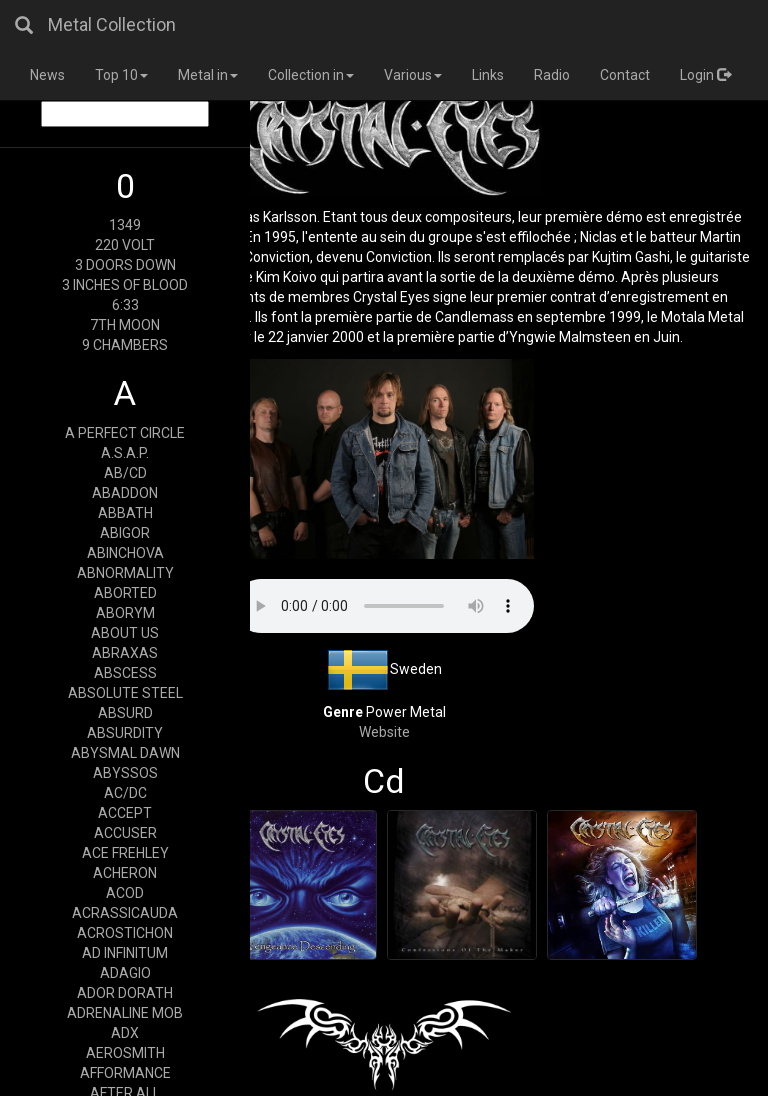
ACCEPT (125, 813)
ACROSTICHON (125, 933)
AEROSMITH (125, 1053)
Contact (625, 75)
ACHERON (125, 873)
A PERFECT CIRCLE (125, 433)
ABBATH (125, 513)
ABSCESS (125, 673)
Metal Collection (112, 24)
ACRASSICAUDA (125, 913)
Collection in (311, 75)
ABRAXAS (125, 653)
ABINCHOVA (125, 553)
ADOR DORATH (125, 993)
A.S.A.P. (125, 453)
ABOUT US (125, 633)
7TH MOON (125, 325)
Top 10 (121, 75)
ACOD (125, 893)
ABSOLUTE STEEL (125, 693)
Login (705, 75)
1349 (125, 225)
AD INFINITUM (125, 953)
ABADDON (125, 493)
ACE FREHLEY (125, 853)
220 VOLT (125, 245)
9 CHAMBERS (125, 345)
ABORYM (125, 613)
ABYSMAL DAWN (125, 753)
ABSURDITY (125, 733)
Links (488, 75)
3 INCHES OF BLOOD (125, 285)
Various (413, 75)
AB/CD (125, 473)
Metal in (208, 75)
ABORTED (125, 593)
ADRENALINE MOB (125, 1013)
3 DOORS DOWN (125, 265)
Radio (552, 75)
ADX (125, 1033)
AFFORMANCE (125, 1073)
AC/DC (125, 793)
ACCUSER (125, 833)
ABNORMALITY (125, 573)
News (47, 75)
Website (384, 732)
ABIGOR (125, 533)
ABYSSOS (125, 773)
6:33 (125, 305)
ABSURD (125, 713)
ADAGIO (125, 973)
